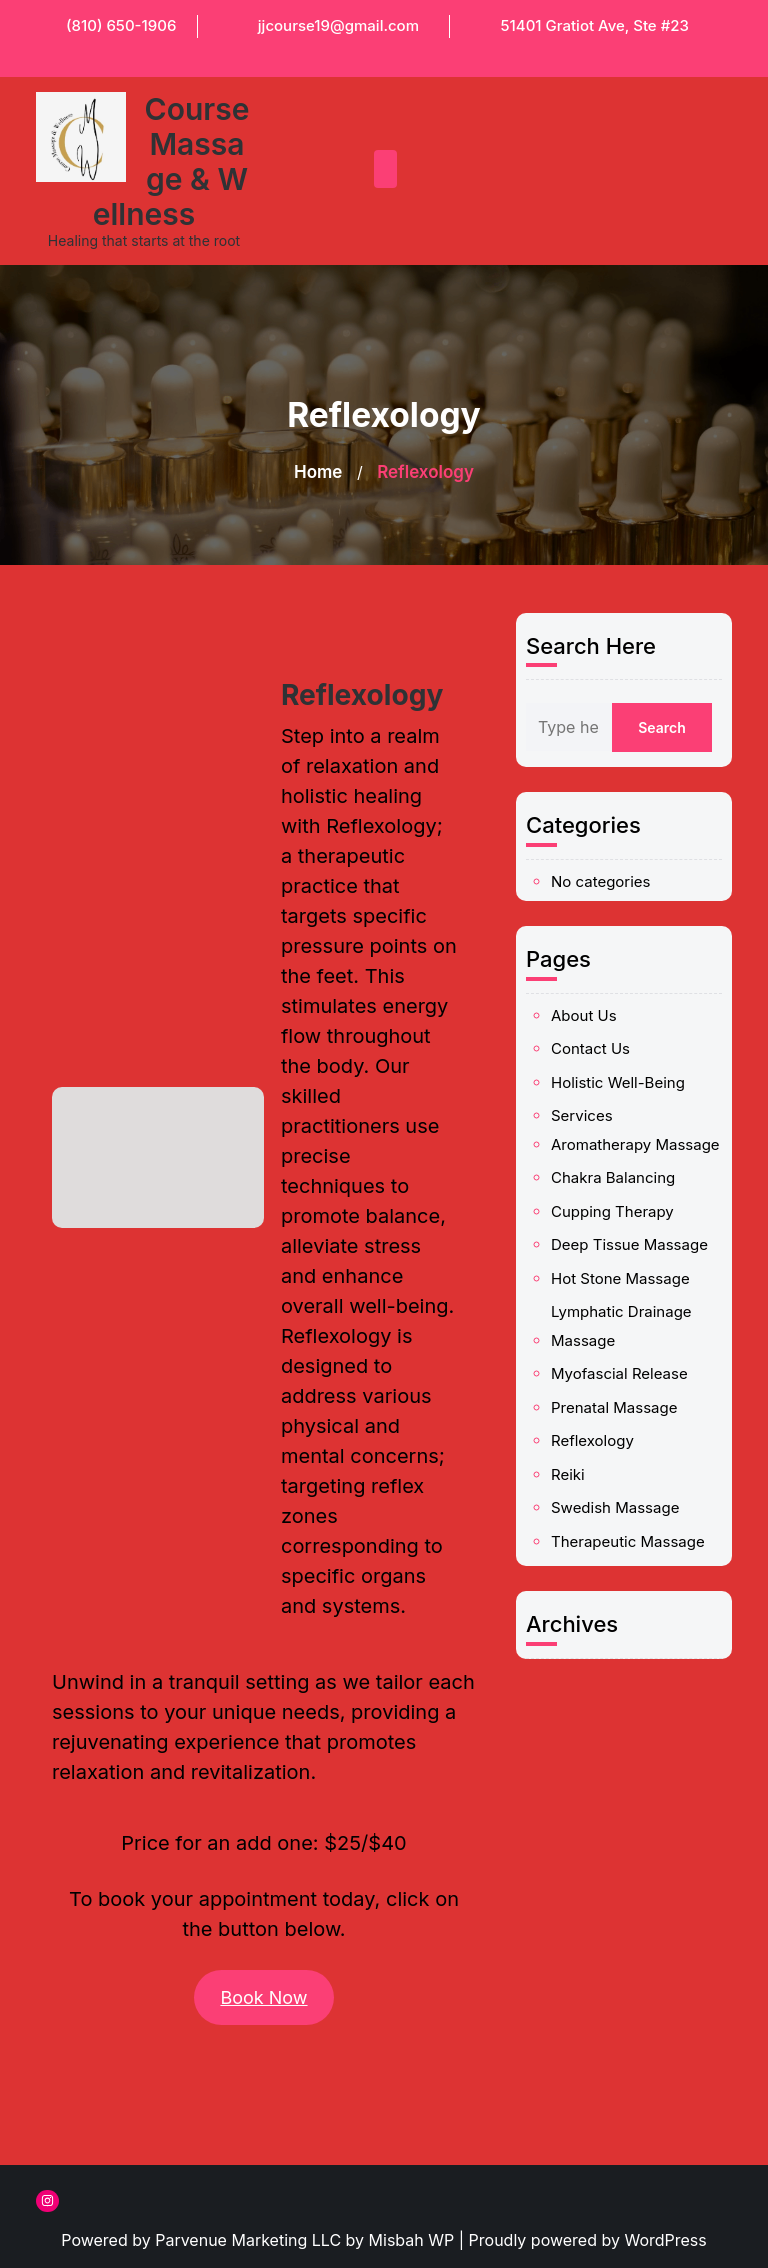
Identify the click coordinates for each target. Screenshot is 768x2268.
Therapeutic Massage (625, 1291)
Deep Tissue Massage (626, 1177)
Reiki (602, 1266)
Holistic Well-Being (622, 1114)
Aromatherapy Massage (628, 1138)
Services (608, 1127)
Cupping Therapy (619, 1164)
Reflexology (612, 1253)
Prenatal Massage (620, 1240)
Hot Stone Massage (622, 1190)
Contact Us (611, 1102)
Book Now (263, 1997)
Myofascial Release (622, 1227)
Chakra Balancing (620, 1151)
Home (318, 472)
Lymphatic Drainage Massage (623, 1209)
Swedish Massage (620, 1278)
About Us (608, 1089)
